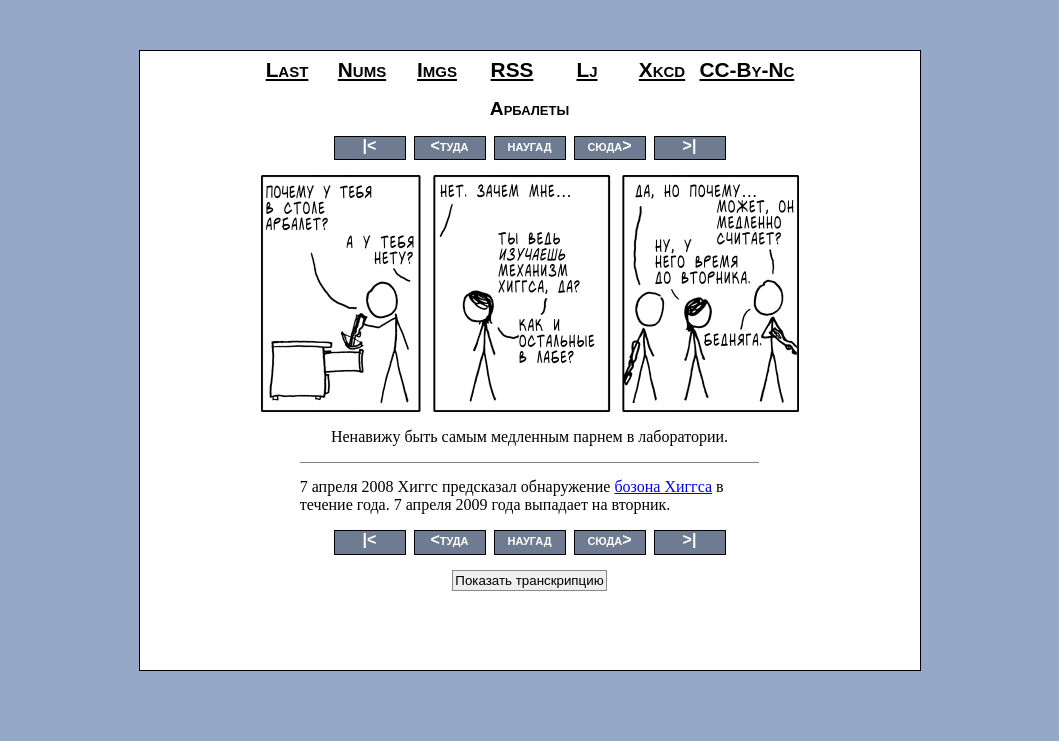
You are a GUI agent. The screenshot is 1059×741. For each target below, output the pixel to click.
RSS (512, 69)
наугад (529, 145)
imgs (437, 69)
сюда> (609, 145)
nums (362, 69)
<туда (449, 145)
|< (370, 145)
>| (690, 145)
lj (586, 69)
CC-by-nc (747, 69)
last (287, 69)
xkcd (662, 69)
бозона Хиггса (663, 486)
